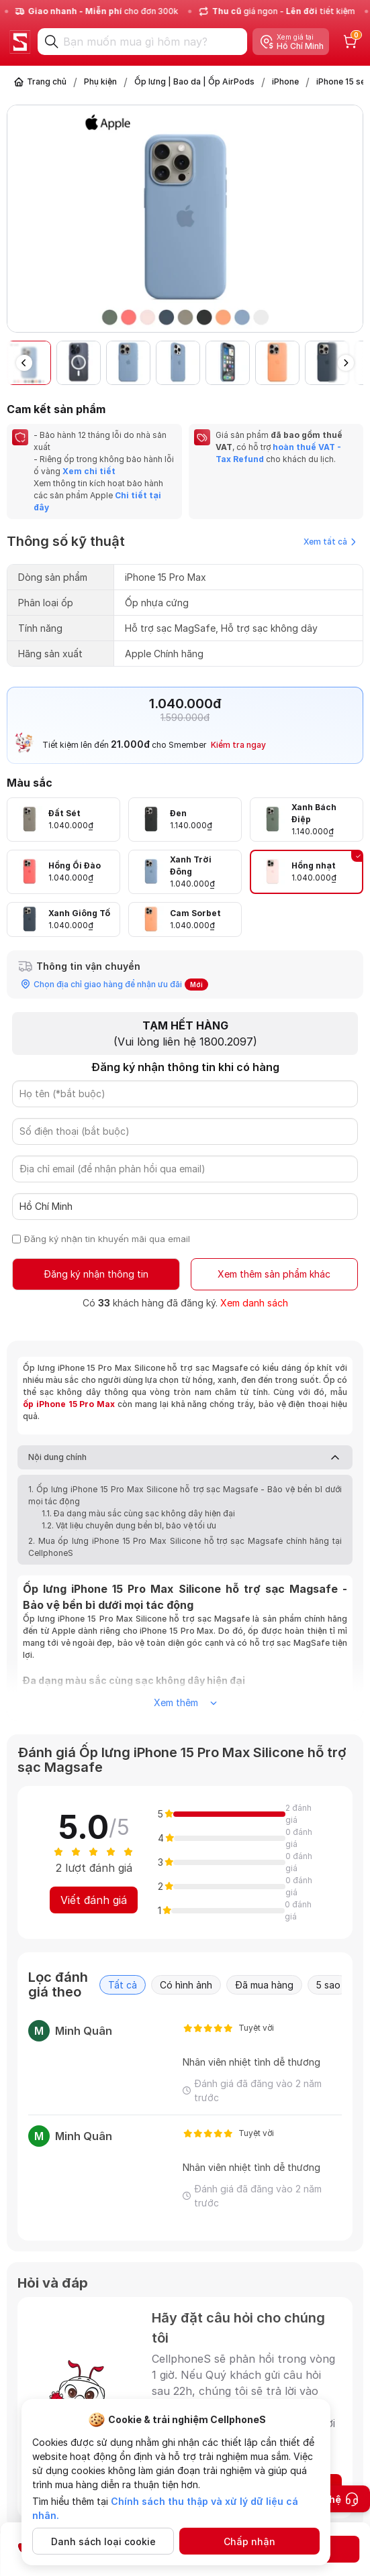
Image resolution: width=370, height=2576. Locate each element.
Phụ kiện (100, 81)
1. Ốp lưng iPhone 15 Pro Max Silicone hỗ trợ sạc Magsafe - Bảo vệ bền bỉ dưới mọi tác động (185, 1495)
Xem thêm (185, 1702)
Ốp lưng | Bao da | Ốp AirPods (194, 81)
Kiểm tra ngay (238, 745)
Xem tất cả (330, 542)
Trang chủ (46, 81)
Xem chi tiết (87, 471)
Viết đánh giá (93, 1900)
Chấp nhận (249, 2541)
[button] (345, 362)
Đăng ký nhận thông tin (96, 1274)
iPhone (285, 81)
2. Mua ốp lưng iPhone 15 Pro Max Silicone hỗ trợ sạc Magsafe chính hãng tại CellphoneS (185, 1547)
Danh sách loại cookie (103, 2541)
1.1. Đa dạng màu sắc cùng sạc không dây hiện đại (138, 1513)
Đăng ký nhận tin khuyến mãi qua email (107, 1238)
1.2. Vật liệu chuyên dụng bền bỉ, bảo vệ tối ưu (129, 1525)
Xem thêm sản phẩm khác (274, 1274)
